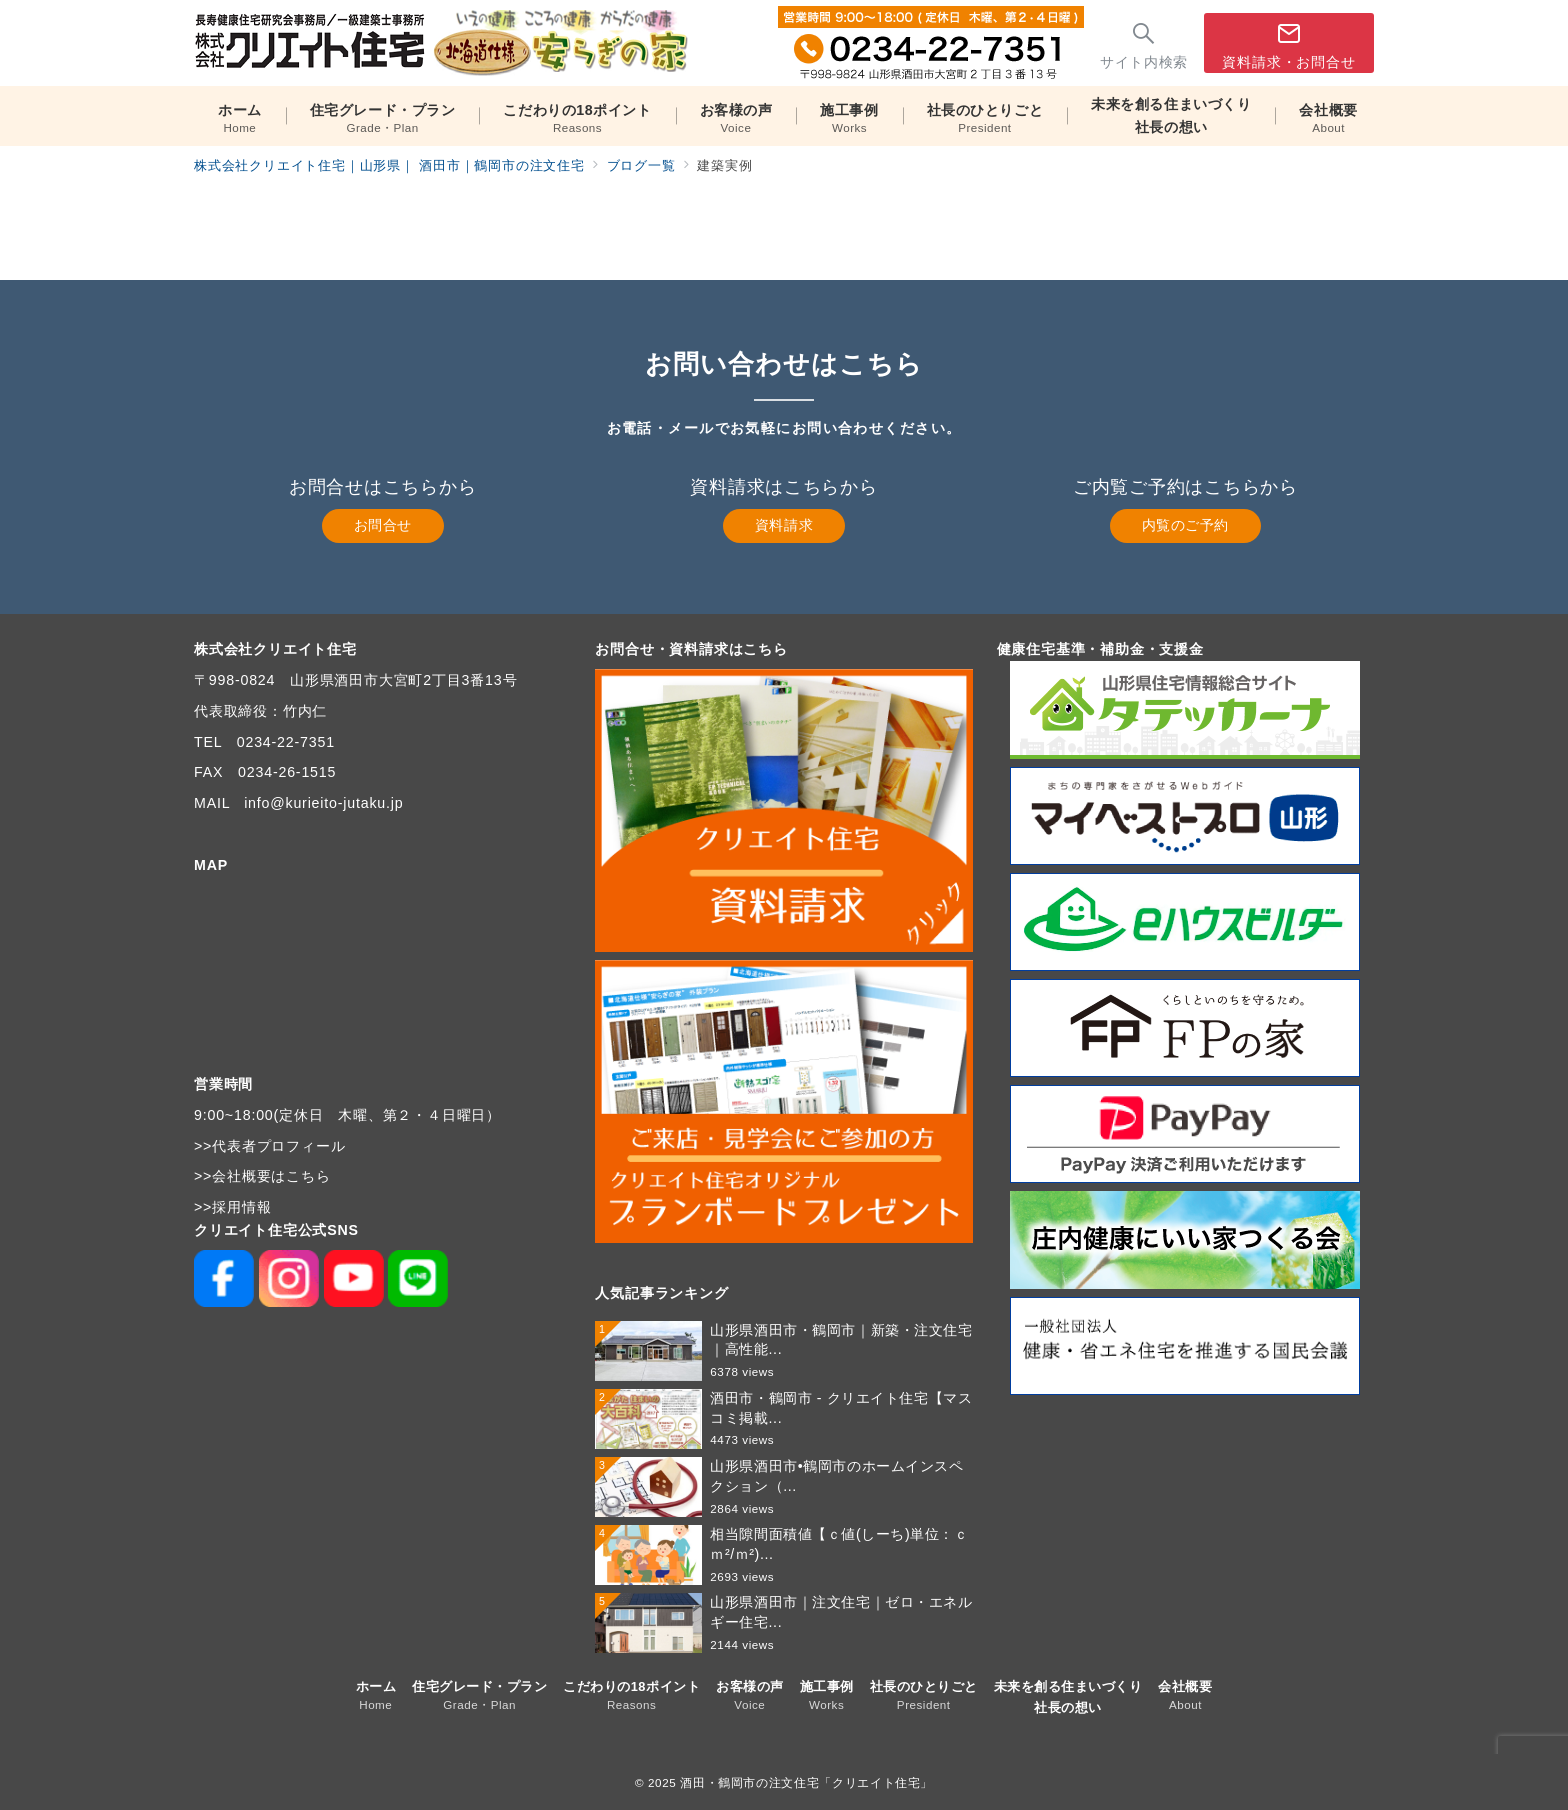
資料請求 (784, 525)
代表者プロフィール (278, 1146)
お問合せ (383, 525)
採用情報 (241, 1207)
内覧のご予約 (1185, 525)
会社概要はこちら (271, 1176)
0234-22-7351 (286, 742)
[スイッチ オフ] (1144, 43)
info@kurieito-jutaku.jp (323, 803)
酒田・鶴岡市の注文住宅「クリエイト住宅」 (806, 1782)
